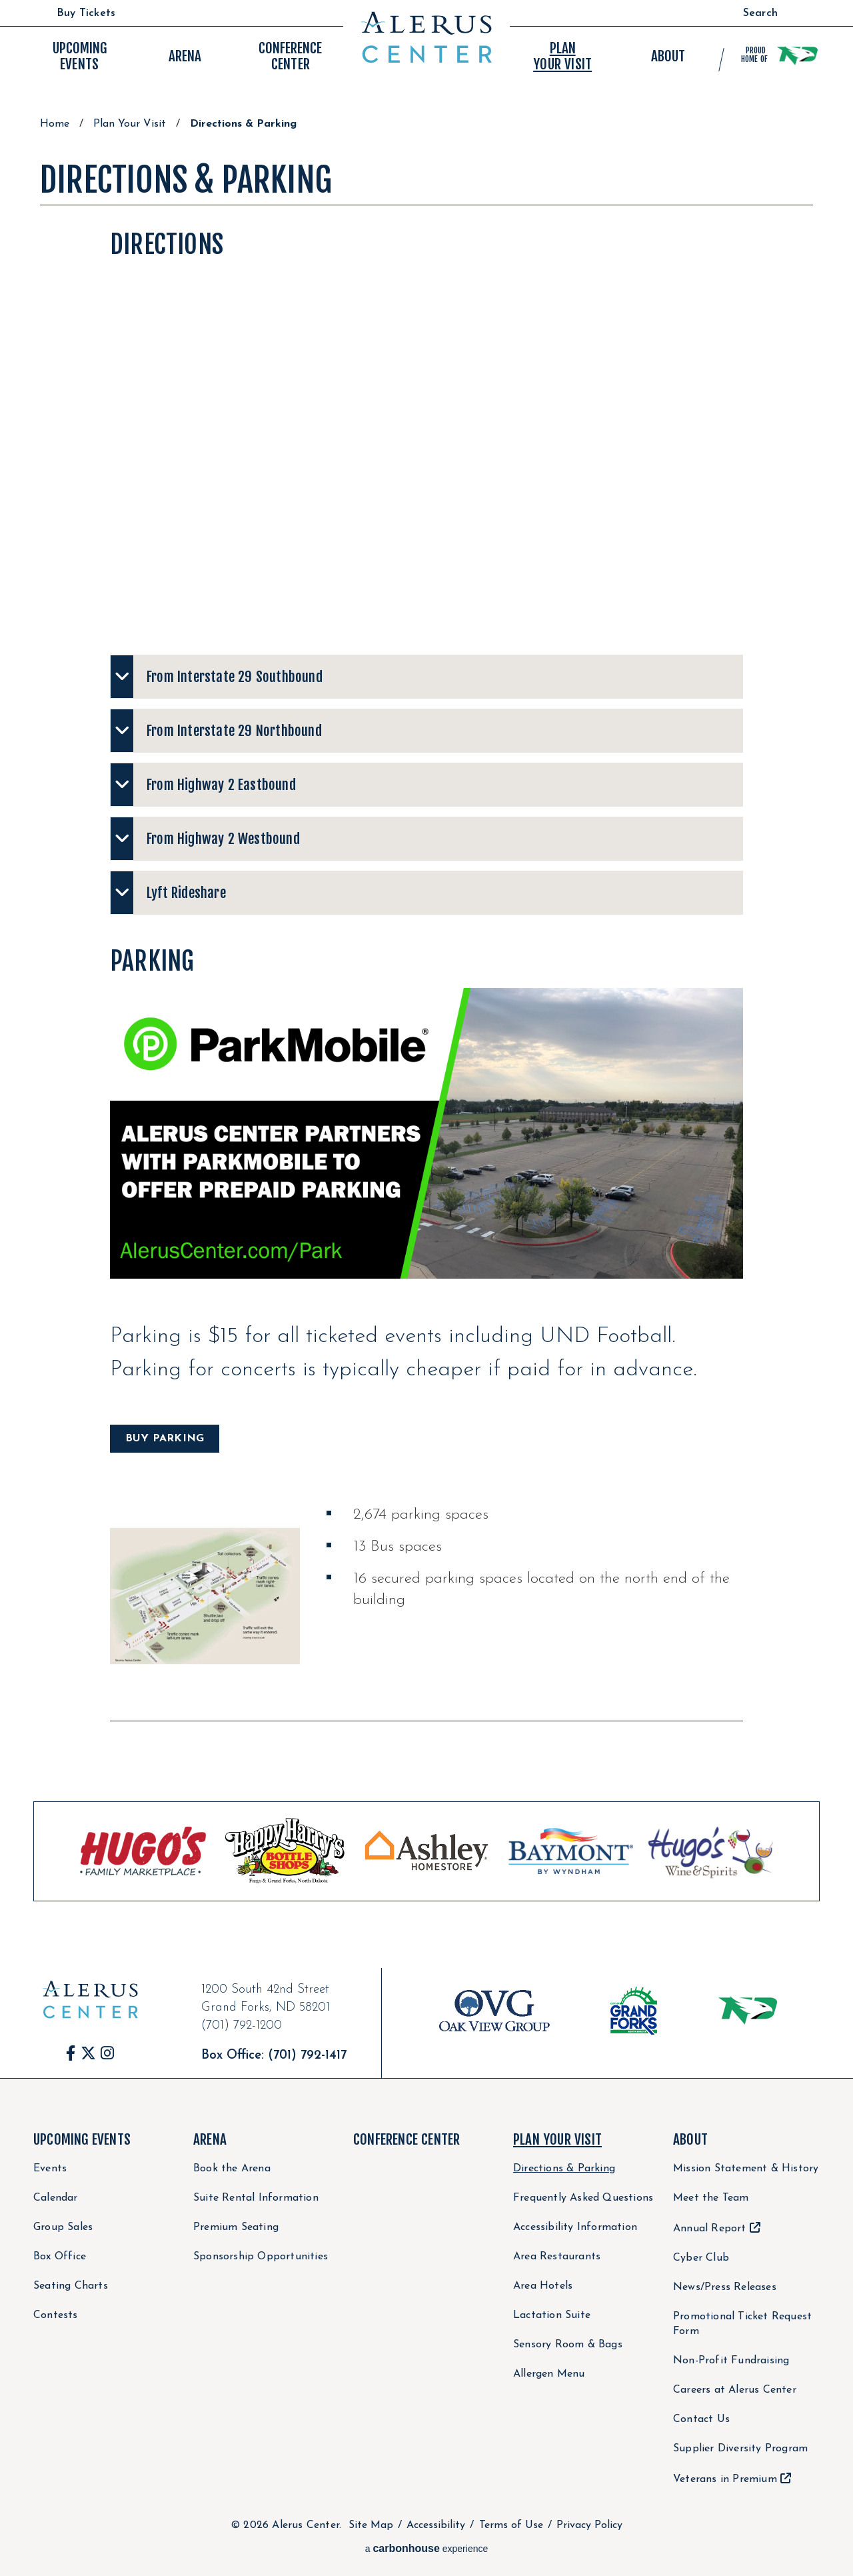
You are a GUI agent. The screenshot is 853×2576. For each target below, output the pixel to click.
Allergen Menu (549, 2374)
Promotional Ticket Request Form (742, 2324)
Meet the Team (711, 2198)
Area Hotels (542, 2286)
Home (54, 124)
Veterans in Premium (725, 2479)
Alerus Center (426, 37)
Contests (55, 2315)
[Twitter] (88, 2053)
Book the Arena (232, 2168)
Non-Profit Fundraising (731, 2360)
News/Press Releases (724, 2287)
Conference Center (406, 2139)
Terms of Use (511, 2525)
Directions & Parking (564, 2168)
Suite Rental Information (256, 2198)
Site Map (371, 2525)
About (690, 2139)
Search (760, 13)
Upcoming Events (82, 2139)
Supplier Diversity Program (740, 2448)
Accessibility (436, 2525)
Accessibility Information (575, 2227)
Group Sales (63, 2227)
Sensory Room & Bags (567, 2344)
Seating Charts (70, 2286)
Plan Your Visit (129, 124)
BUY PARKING (164, 1438)
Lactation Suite (551, 2315)
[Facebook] (70, 2053)
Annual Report (709, 2228)
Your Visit (562, 56)
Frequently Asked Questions (583, 2198)
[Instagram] (107, 2053)
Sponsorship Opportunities (260, 2256)
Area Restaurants (556, 2256)
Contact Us (701, 2419)
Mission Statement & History (745, 2168)
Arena (210, 2139)
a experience (426, 2548)
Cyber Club (701, 2258)
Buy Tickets (86, 13)
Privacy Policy (589, 2525)
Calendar (55, 2198)
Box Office (59, 2256)
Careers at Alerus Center (734, 2390)
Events (80, 56)
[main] (426, 1043)
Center (290, 56)
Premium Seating (236, 2227)
